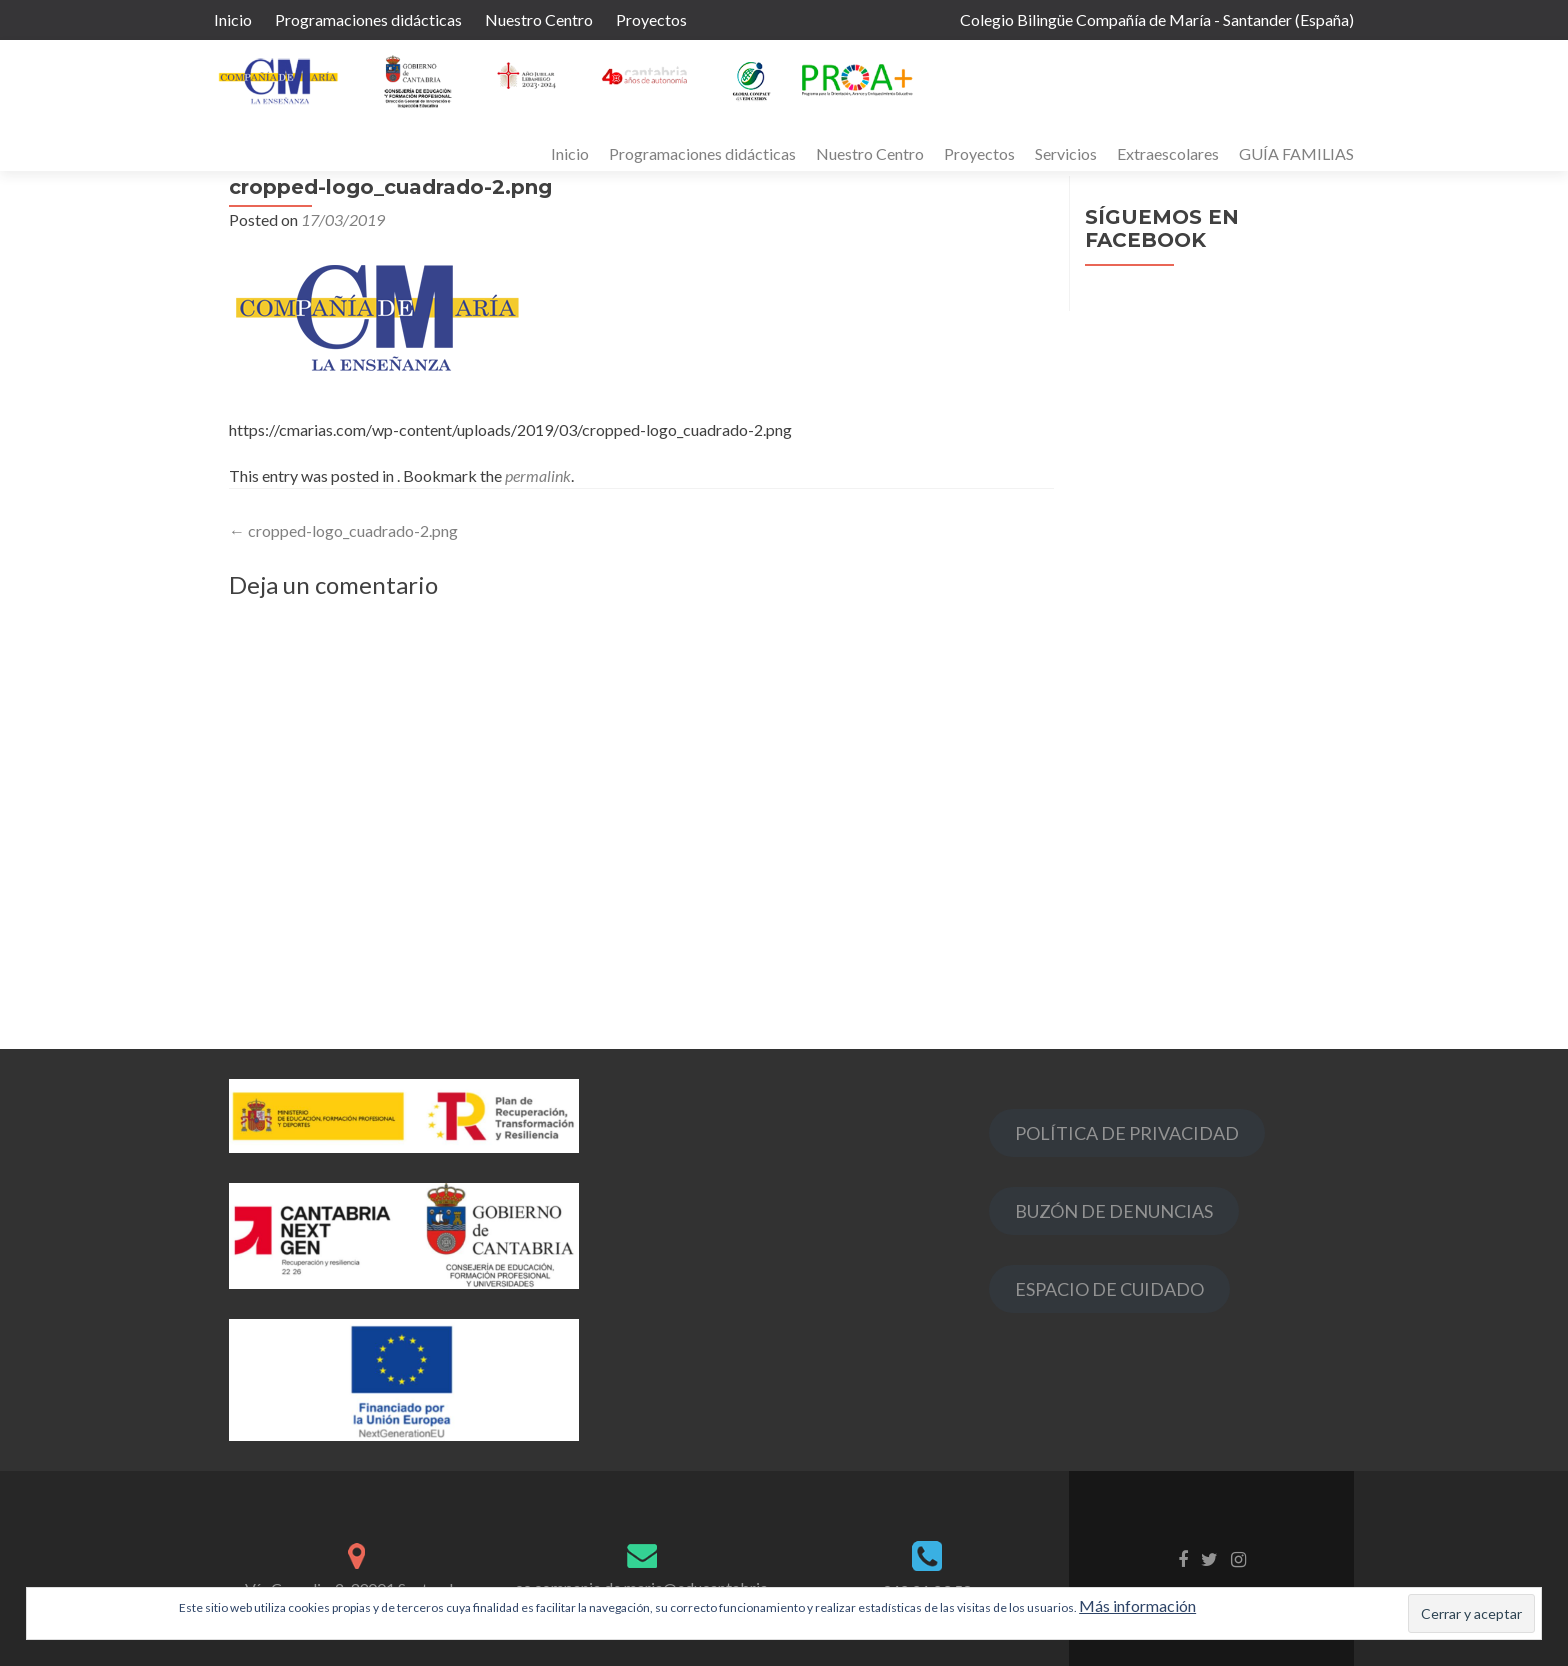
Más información (1137, 1605)
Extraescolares (1168, 153)
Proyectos (651, 19)
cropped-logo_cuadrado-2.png (343, 530)
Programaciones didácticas (368, 19)
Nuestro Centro (539, 19)
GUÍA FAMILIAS (1296, 153)
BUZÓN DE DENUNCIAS (1114, 1211)
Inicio (233, 19)
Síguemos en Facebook (1162, 228)
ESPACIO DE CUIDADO (1109, 1289)
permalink (538, 475)
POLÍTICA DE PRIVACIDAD (1127, 1133)
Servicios (1066, 153)
